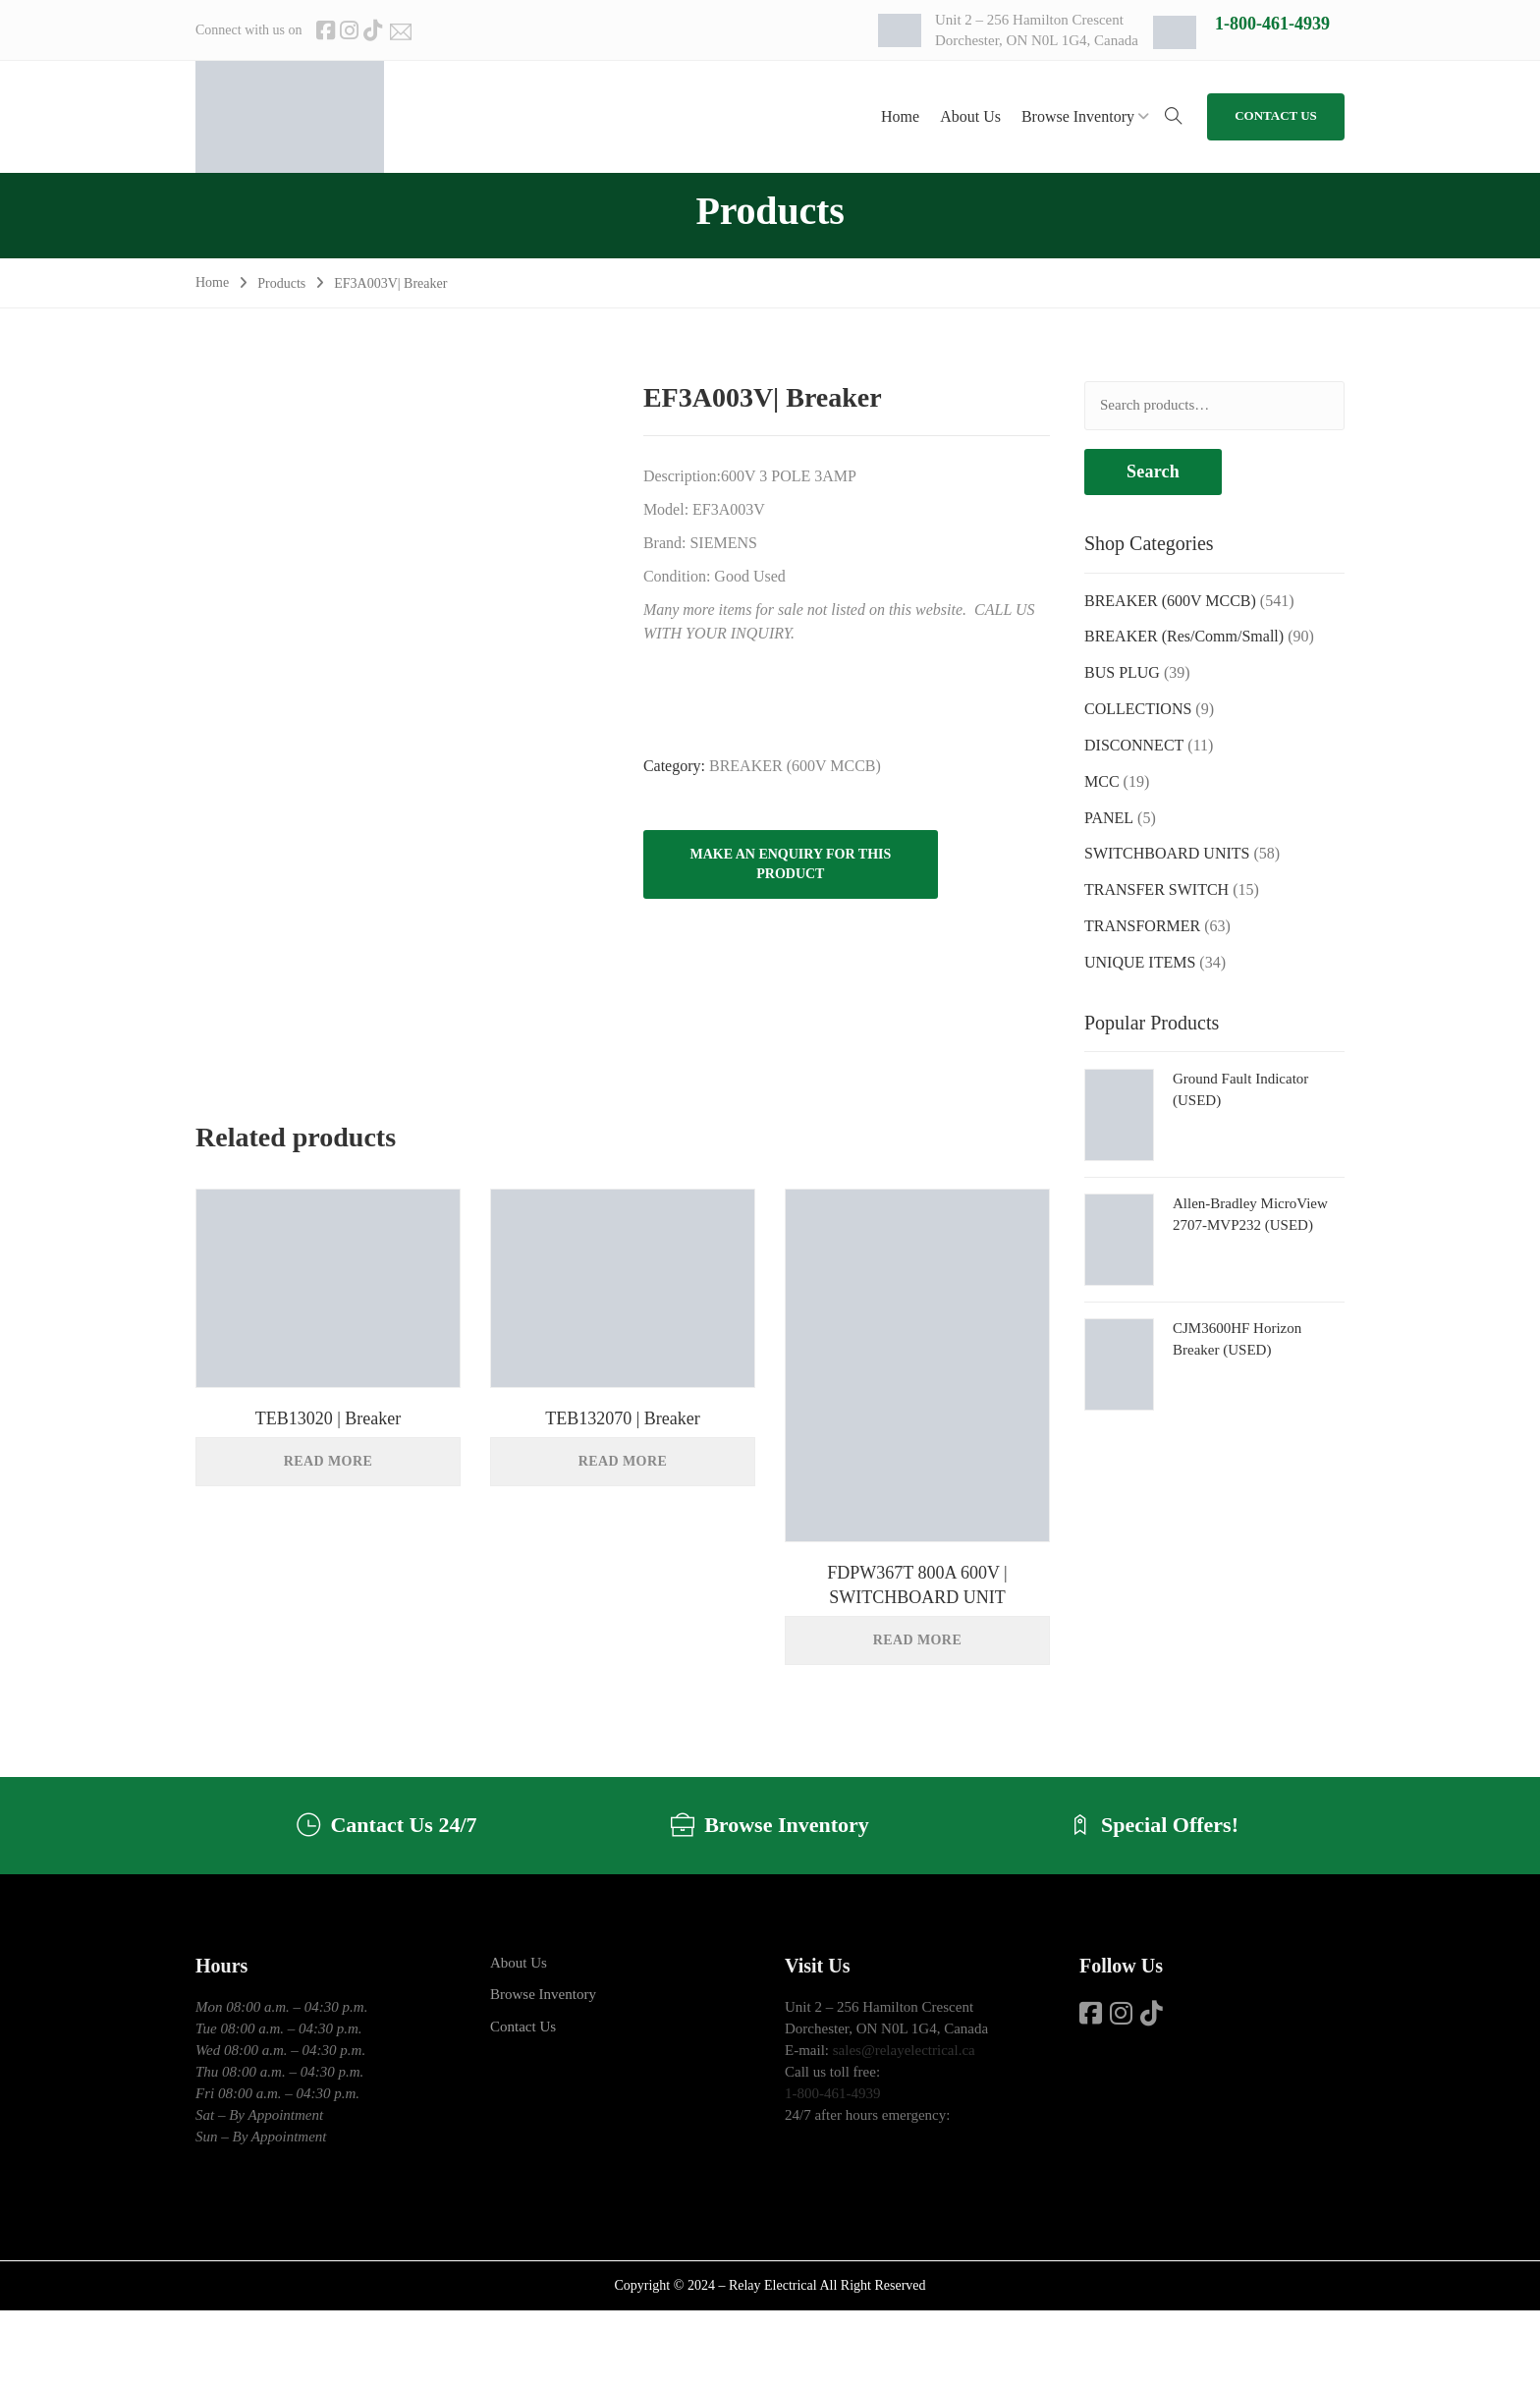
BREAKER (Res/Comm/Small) (1184, 636)
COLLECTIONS (1137, 708)
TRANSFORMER (1142, 925)
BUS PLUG (1122, 672)
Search (1153, 471)
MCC (1102, 781)
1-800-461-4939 (1272, 23)
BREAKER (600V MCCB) (795, 765)
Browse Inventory (543, 1995)
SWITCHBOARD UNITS (1166, 853)
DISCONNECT (1133, 745)
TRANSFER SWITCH (1156, 889)
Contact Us (523, 2026)
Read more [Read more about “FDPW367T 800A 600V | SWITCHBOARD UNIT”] (917, 1640)
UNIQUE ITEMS (1139, 962)
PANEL (1108, 817)
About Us (518, 1963)
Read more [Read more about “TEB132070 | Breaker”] (622, 1461)
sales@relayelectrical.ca (904, 2050)
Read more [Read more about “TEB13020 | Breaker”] (328, 1461)
